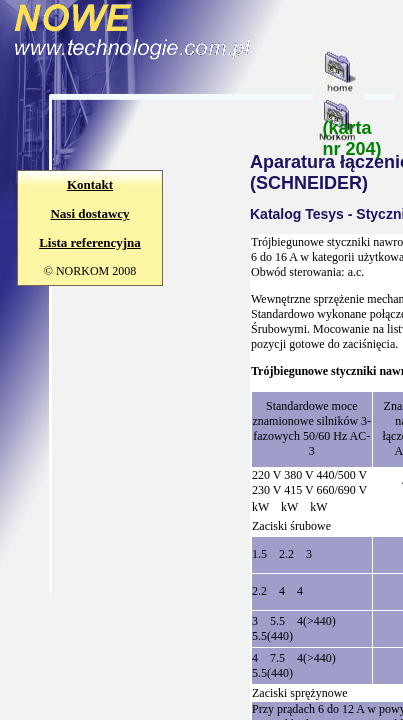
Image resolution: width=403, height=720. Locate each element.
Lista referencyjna (90, 242)
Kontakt (90, 184)
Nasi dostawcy (89, 213)
